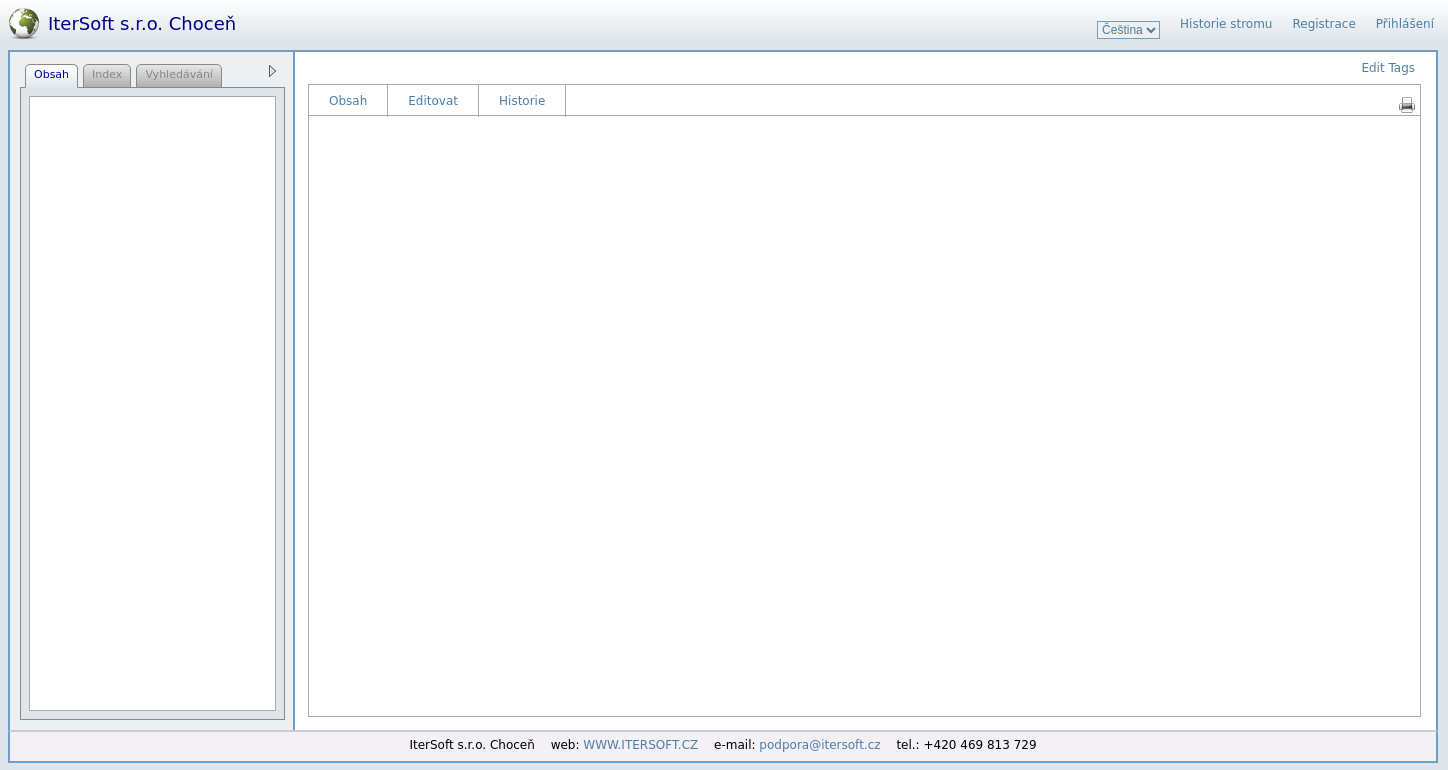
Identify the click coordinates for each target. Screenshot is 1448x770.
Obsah (348, 101)
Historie (522, 101)
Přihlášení (1405, 24)
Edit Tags (1388, 68)
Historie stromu (1226, 24)
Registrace (1323, 24)
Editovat (433, 101)
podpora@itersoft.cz (819, 745)
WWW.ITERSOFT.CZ (640, 745)
